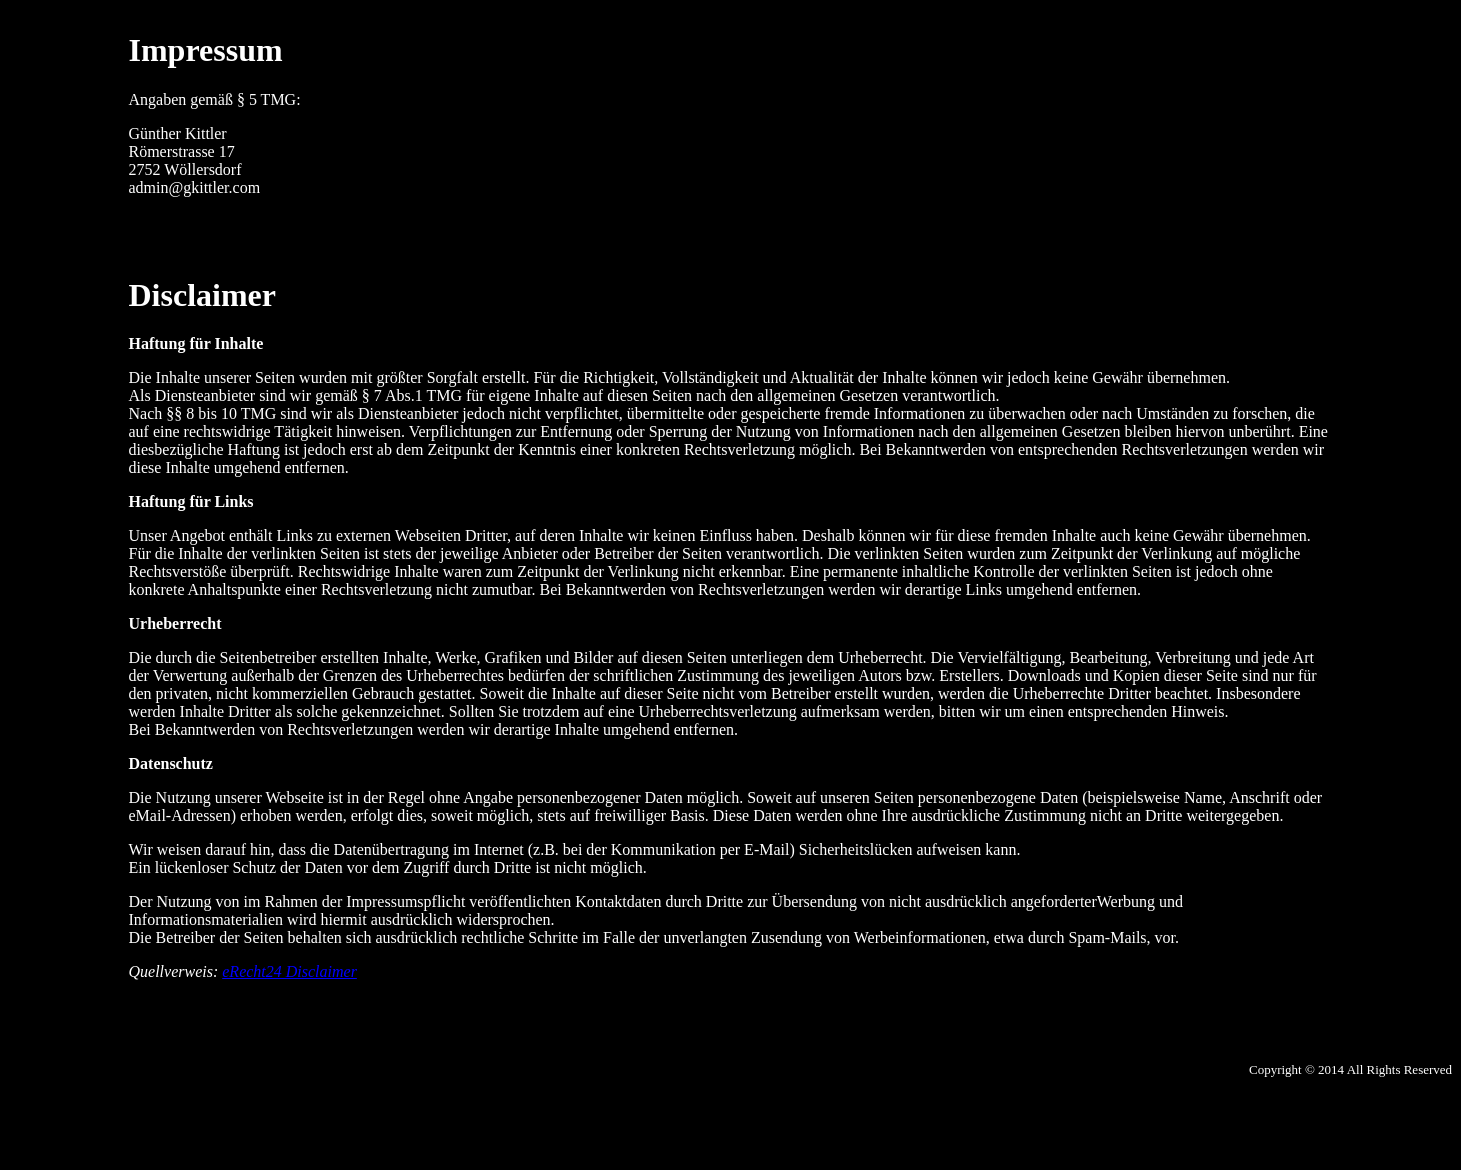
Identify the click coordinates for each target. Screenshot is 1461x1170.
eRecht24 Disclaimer (289, 971)
